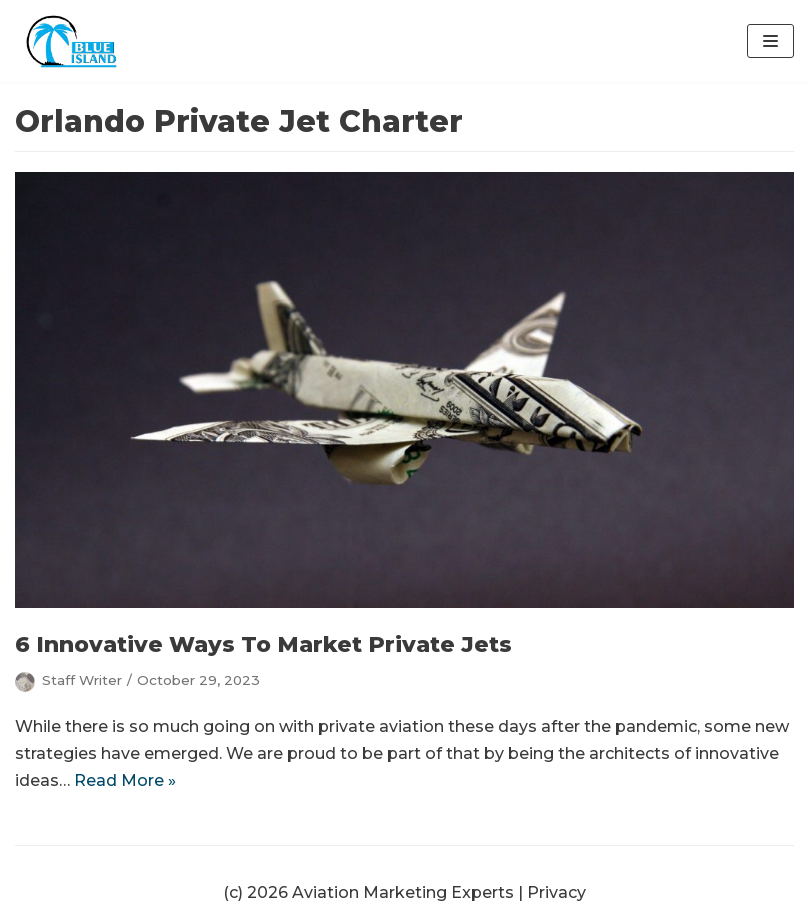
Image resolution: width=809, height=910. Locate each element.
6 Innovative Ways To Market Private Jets (263, 644)
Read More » (125, 780)
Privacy (556, 892)
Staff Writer (82, 680)
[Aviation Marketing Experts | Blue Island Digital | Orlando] (75, 41)
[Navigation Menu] (770, 41)
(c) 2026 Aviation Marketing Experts (368, 892)
